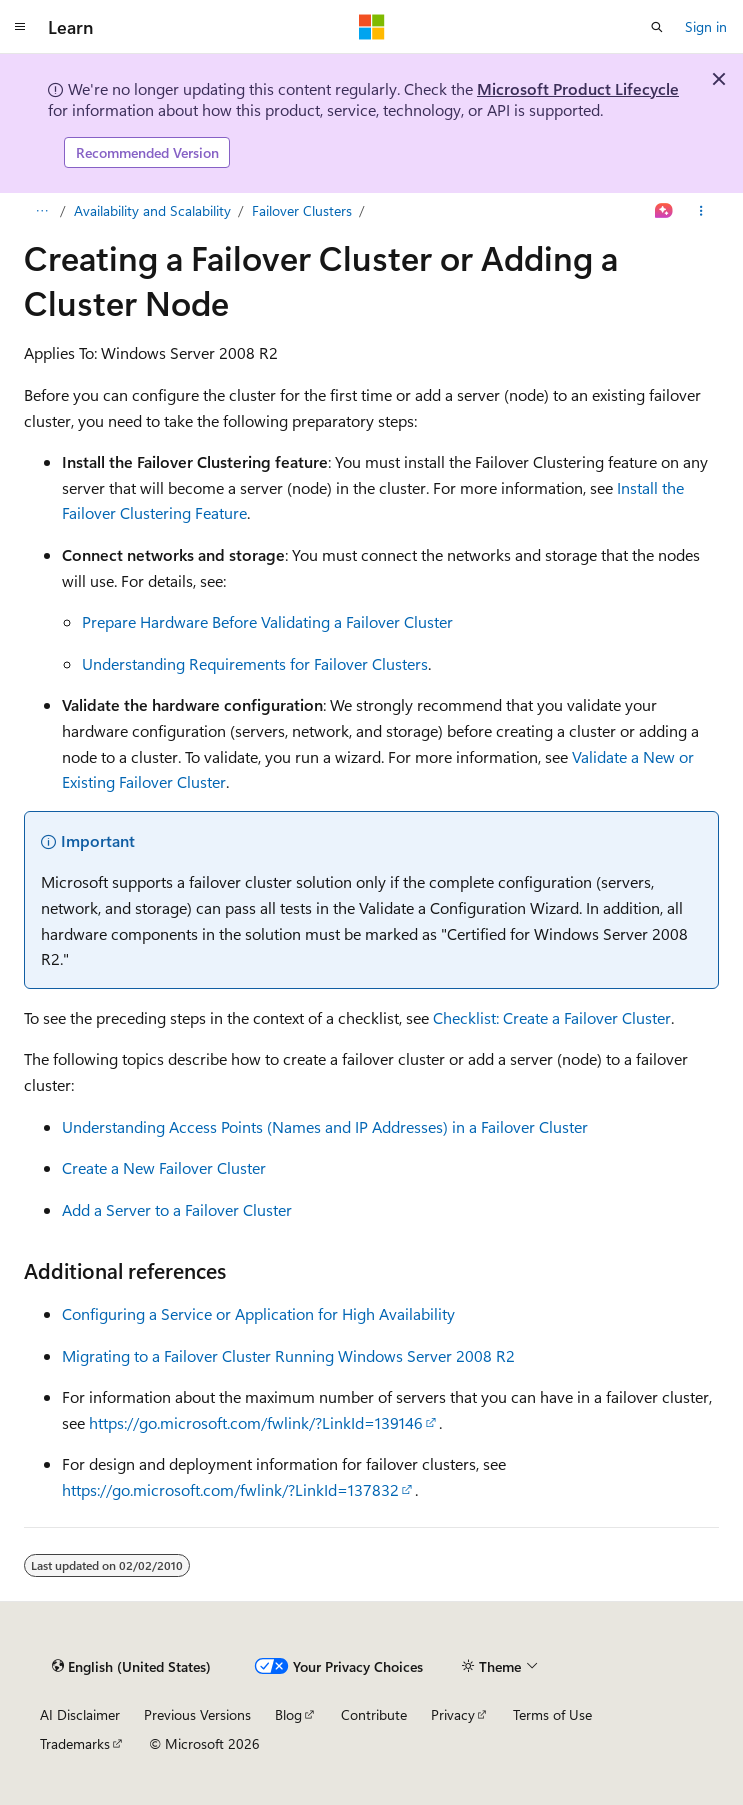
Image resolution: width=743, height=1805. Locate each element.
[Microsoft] (372, 27)
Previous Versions (197, 1714)
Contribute (374, 1714)
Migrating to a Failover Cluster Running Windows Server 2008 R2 (288, 1355)
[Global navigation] (20, 27)
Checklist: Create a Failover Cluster (552, 1017)
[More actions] (701, 211)
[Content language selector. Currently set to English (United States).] (131, 1666)
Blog (288, 1714)
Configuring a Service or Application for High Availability (258, 1313)
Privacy (453, 1714)
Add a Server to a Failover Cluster (177, 1209)
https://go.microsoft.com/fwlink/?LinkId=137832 (230, 1489)
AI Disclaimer (80, 1714)
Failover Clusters (302, 210)
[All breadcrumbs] (41, 211)
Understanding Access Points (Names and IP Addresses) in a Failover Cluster (325, 1126)
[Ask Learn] (664, 211)
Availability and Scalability (152, 210)
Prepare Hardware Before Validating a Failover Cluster (267, 621)
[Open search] (657, 27)
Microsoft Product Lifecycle (578, 88)
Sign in (706, 26)
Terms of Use (552, 1714)
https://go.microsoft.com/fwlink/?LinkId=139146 (256, 1422)
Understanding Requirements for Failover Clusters (255, 663)
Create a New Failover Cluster (164, 1167)
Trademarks (75, 1743)
